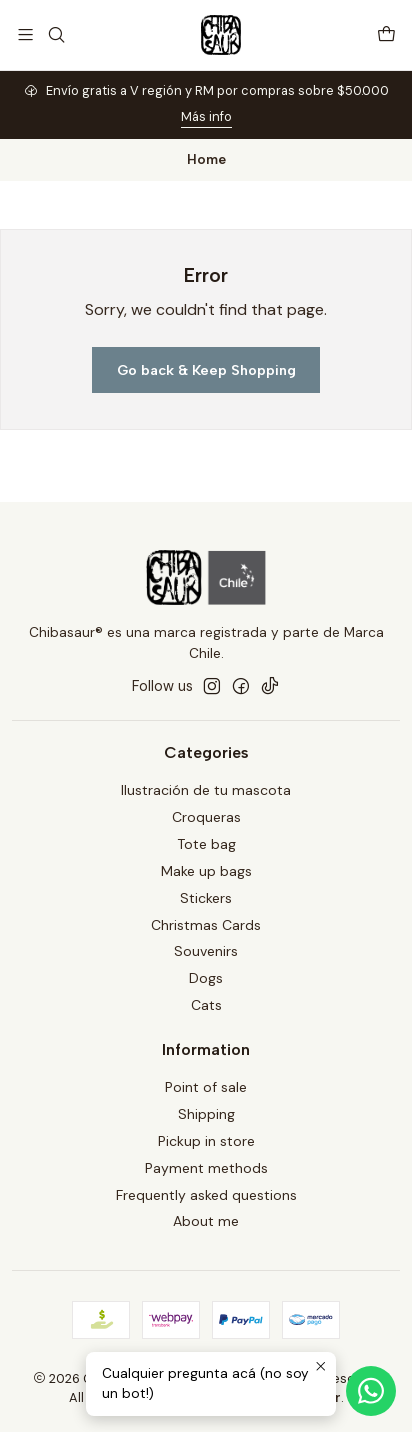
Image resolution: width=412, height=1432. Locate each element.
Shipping (206, 1114)
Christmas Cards (206, 925)
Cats (206, 1005)
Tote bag (206, 844)
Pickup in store (206, 1141)
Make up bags (206, 871)
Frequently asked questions (206, 1195)
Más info (206, 116)
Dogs (206, 978)
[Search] (55, 34)
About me (206, 1221)
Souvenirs (206, 951)
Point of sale (206, 1087)
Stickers (206, 898)
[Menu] (25, 34)
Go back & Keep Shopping (206, 370)
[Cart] (386, 34)
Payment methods (206, 1168)
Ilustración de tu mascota (206, 790)
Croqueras (206, 817)
